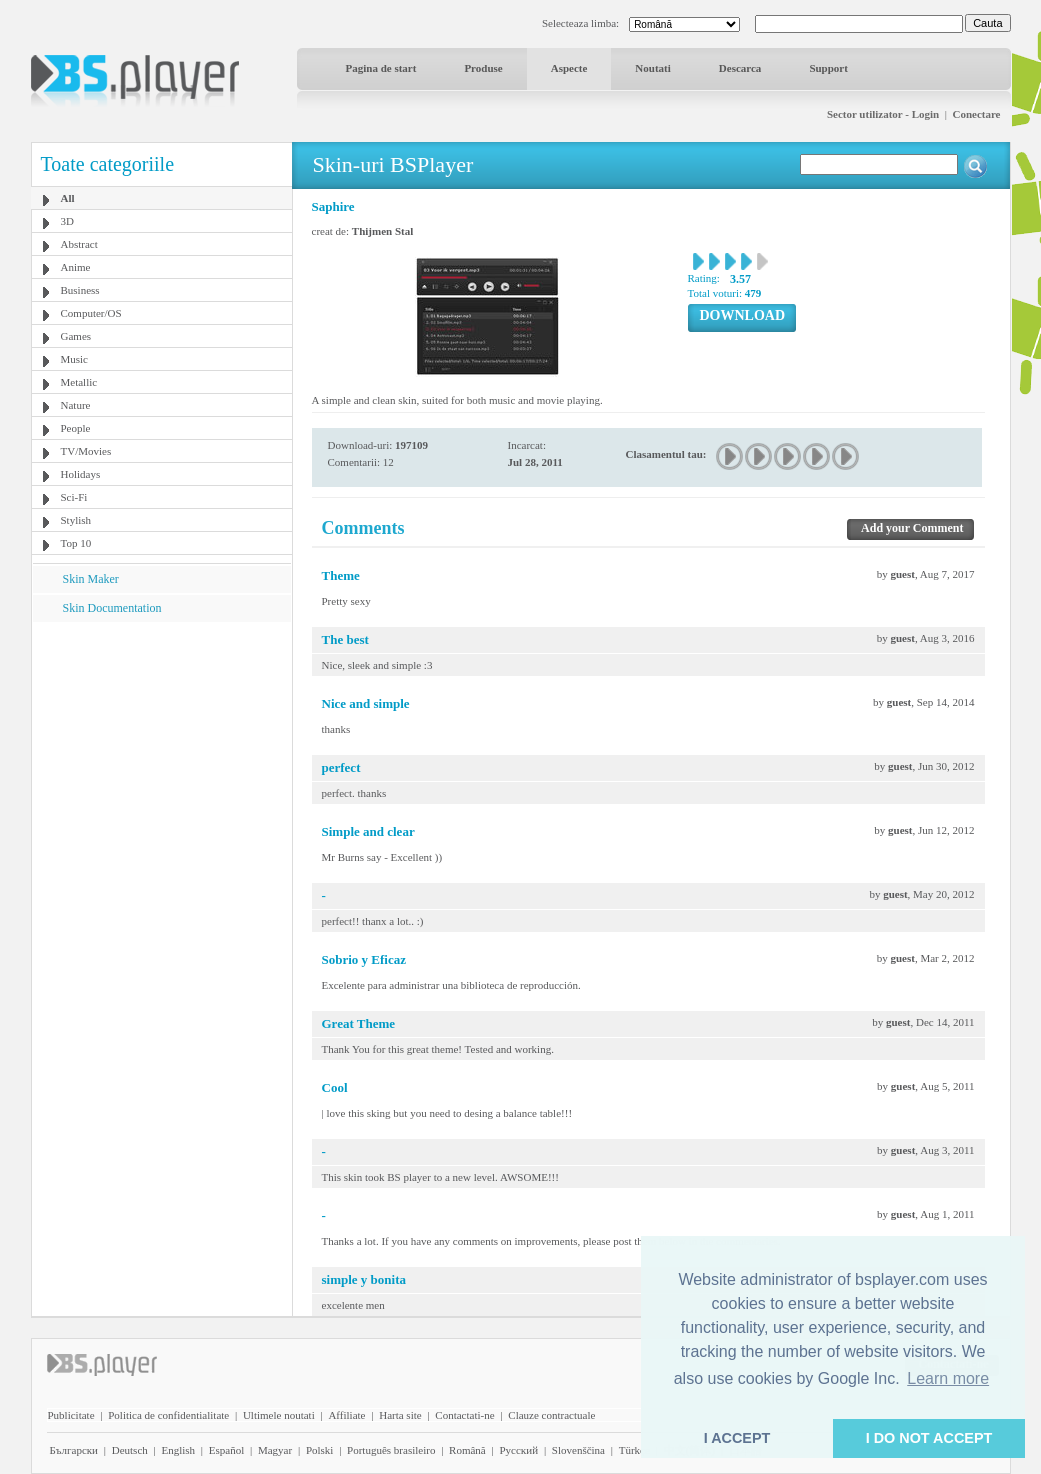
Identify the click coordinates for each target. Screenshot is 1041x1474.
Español (226, 1450)
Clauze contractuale (551, 1415)
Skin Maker (91, 579)
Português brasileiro (391, 1450)
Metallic (79, 382)
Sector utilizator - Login (883, 114)
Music (75, 359)
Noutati (652, 68)
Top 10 (76, 543)
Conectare (976, 114)
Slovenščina (578, 1450)
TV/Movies (86, 451)
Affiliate (346, 1415)
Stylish (76, 520)
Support (828, 68)
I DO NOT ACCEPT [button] (929, 1438)
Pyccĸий (518, 1450)
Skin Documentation (112, 608)
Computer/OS (91, 313)
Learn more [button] (948, 1378)
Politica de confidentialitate (168, 1415)
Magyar (275, 1450)
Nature (76, 405)
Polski (320, 1450)
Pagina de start (381, 68)
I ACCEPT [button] (737, 1438)
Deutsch (130, 1450)
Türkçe (634, 1450)
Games (76, 336)
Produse (483, 68)
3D (67, 221)
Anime (76, 267)
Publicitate (71, 1415)
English (178, 1450)
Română (467, 1450)
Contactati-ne (464, 1415)
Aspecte (569, 68)
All (68, 198)
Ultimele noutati (279, 1415)
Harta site (400, 1415)
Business (80, 290)
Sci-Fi (74, 497)
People (76, 428)
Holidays (81, 474)
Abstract (79, 244)
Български (74, 1450)
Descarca (740, 68)
